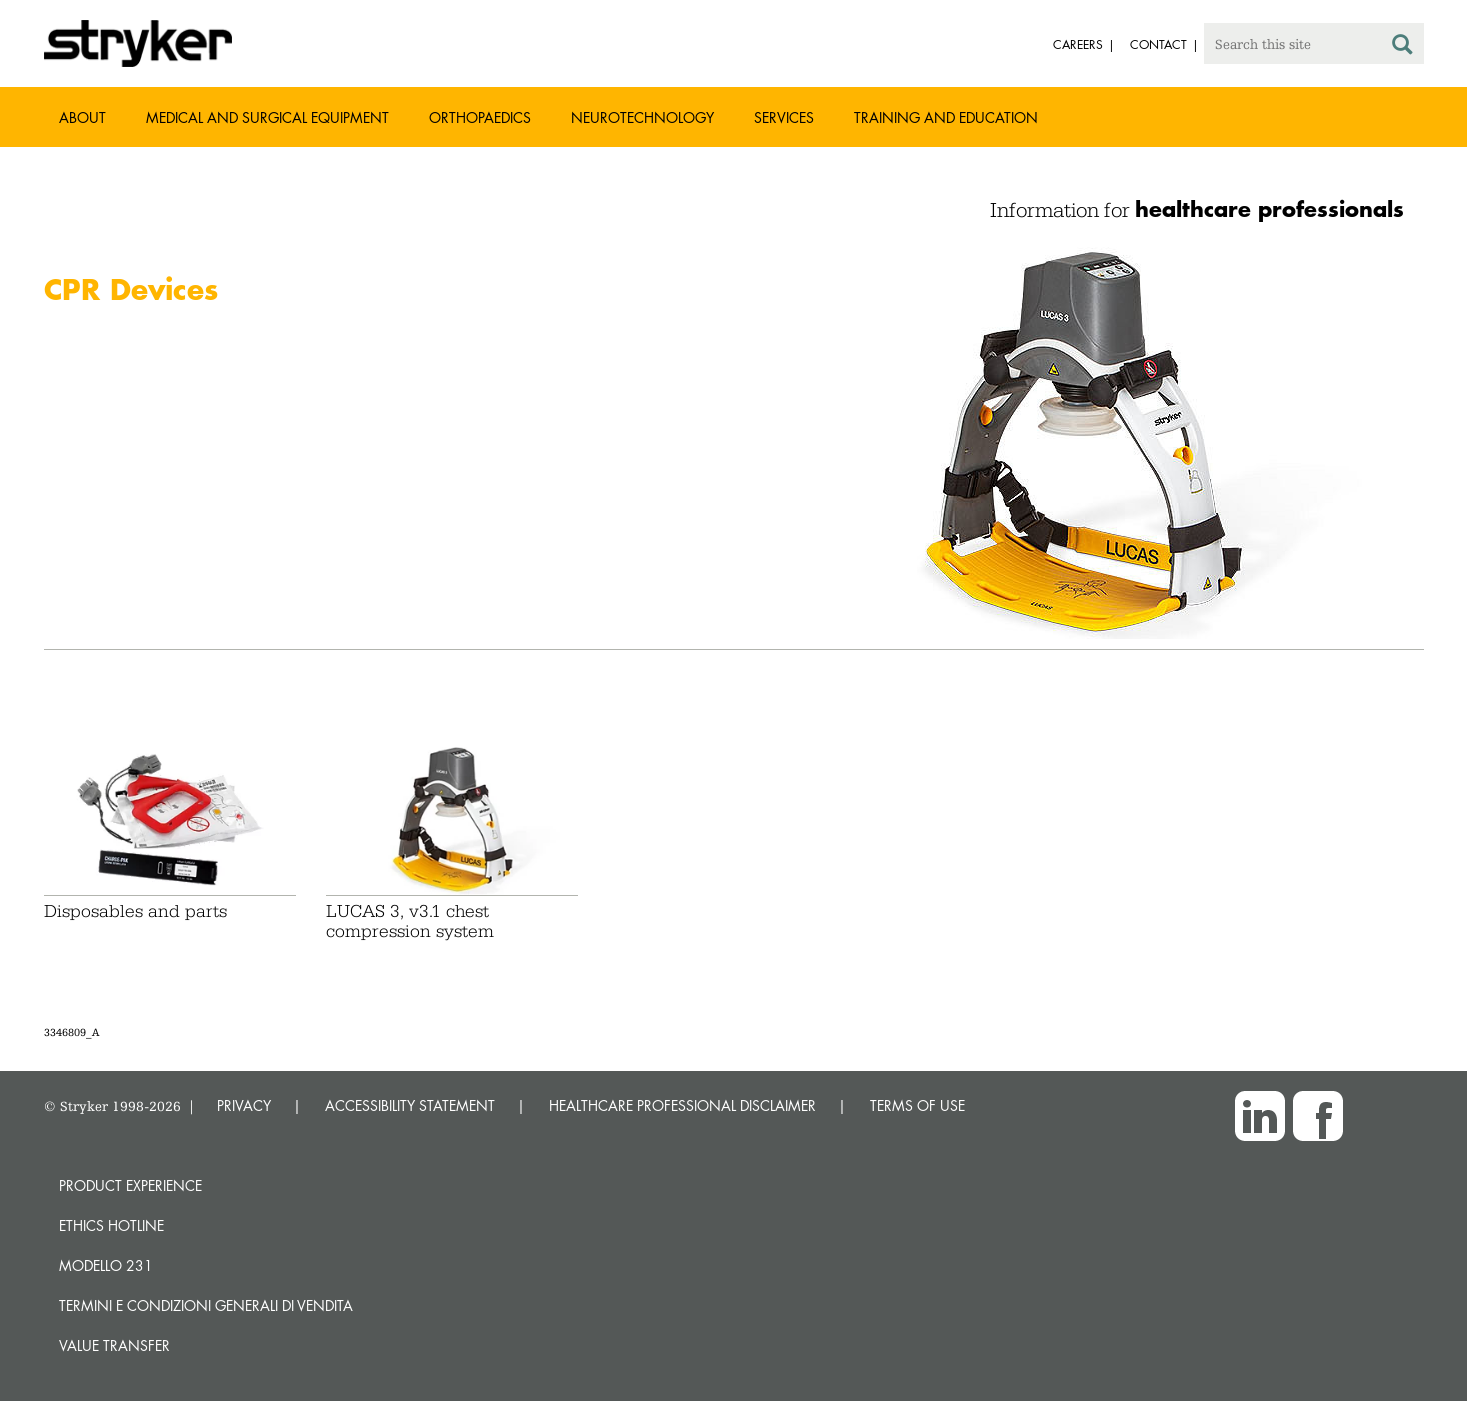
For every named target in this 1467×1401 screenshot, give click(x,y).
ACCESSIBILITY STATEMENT (410, 1105)
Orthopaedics (480, 117)
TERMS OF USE (917, 1105)
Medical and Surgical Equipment (267, 117)
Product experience (130, 1185)
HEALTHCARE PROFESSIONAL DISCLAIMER (682, 1105)
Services (784, 117)
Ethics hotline (111, 1225)
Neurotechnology (642, 117)
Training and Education (946, 117)
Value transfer (114, 1345)
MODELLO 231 (106, 1265)
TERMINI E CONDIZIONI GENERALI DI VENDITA (206, 1305)
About (82, 117)
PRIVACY (244, 1105)
